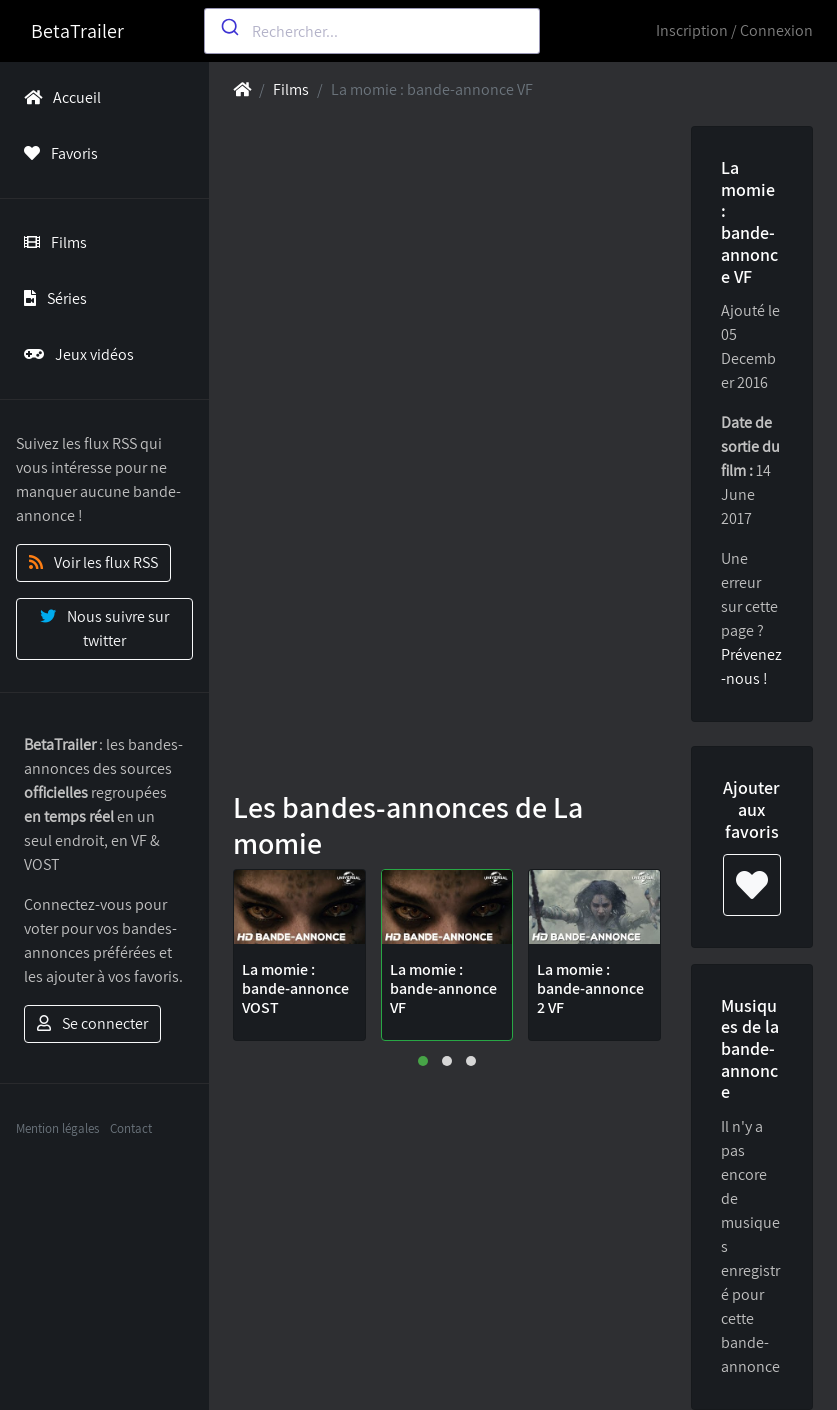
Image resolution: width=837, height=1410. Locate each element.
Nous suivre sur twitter (104, 628)
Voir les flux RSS (93, 562)
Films (51, 242)
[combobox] (371, 31)
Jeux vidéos (75, 354)
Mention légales (57, 1128)
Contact (131, 1128)
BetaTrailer (77, 31)
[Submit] (228, 27)
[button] (423, 1061)
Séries (51, 298)
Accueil (58, 97)
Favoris (57, 153)
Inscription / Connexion (734, 30)
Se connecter (92, 1023)
